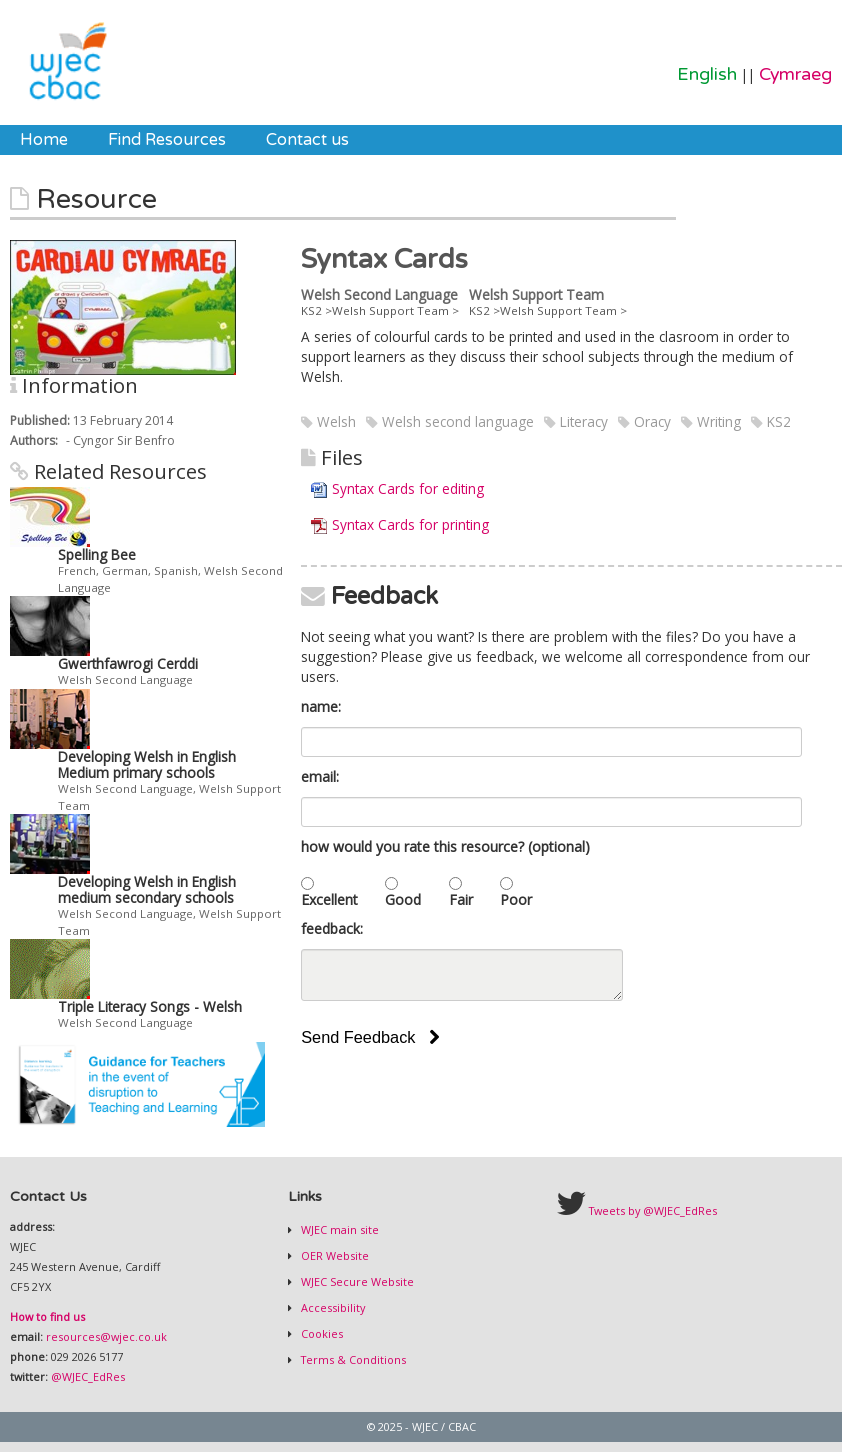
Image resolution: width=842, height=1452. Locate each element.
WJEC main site (338, 1229)
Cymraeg (795, 74)
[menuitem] (44, 140)
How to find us (47, 1316)
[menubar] (184, 140)
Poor (516, 899)
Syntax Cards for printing (410, 524)
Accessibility (331, 1307)
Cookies (320, 1333)
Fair (461, 899)
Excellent (329, 899)
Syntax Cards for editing (408, 488)
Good (403, 899)
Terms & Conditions (352, 1359)
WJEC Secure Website (356, 1281)
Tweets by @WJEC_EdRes (653, 1210)
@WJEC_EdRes (88, 1376)
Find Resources (167, 140)
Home (44, 140)
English (707, 74)
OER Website (333, 1255)
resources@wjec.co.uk (106, 1336)
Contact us (307, 140)
